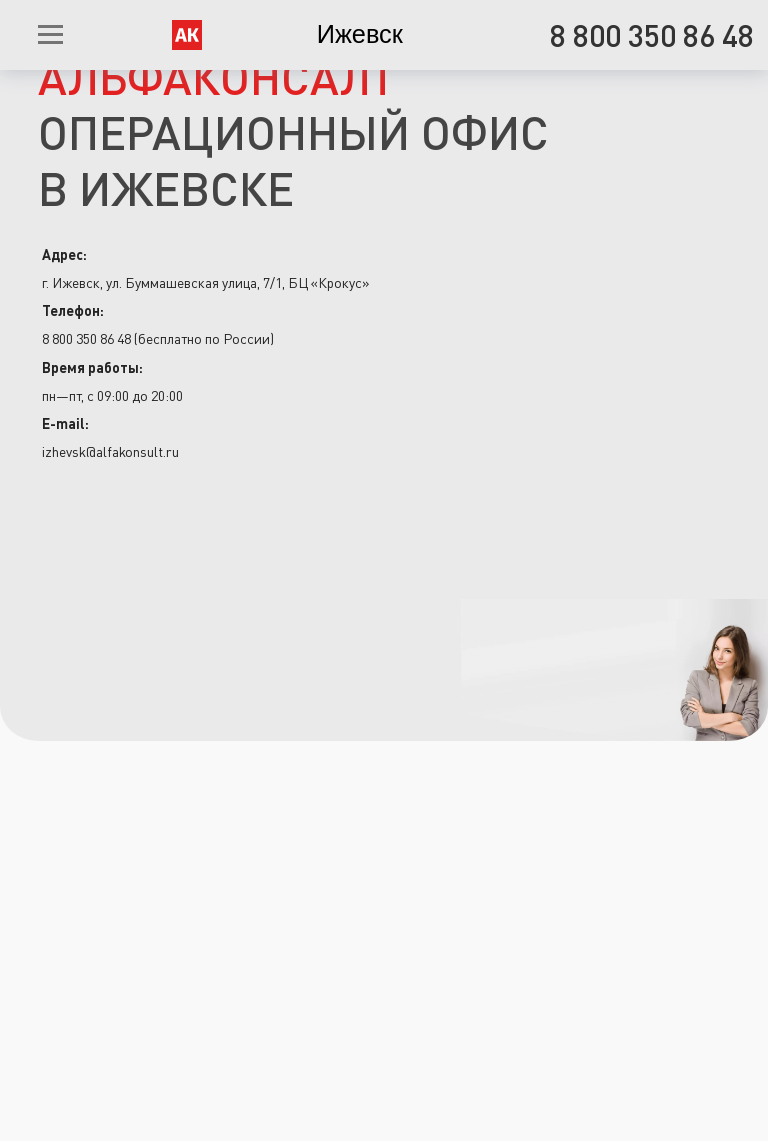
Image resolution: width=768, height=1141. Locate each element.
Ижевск (360, 34)
